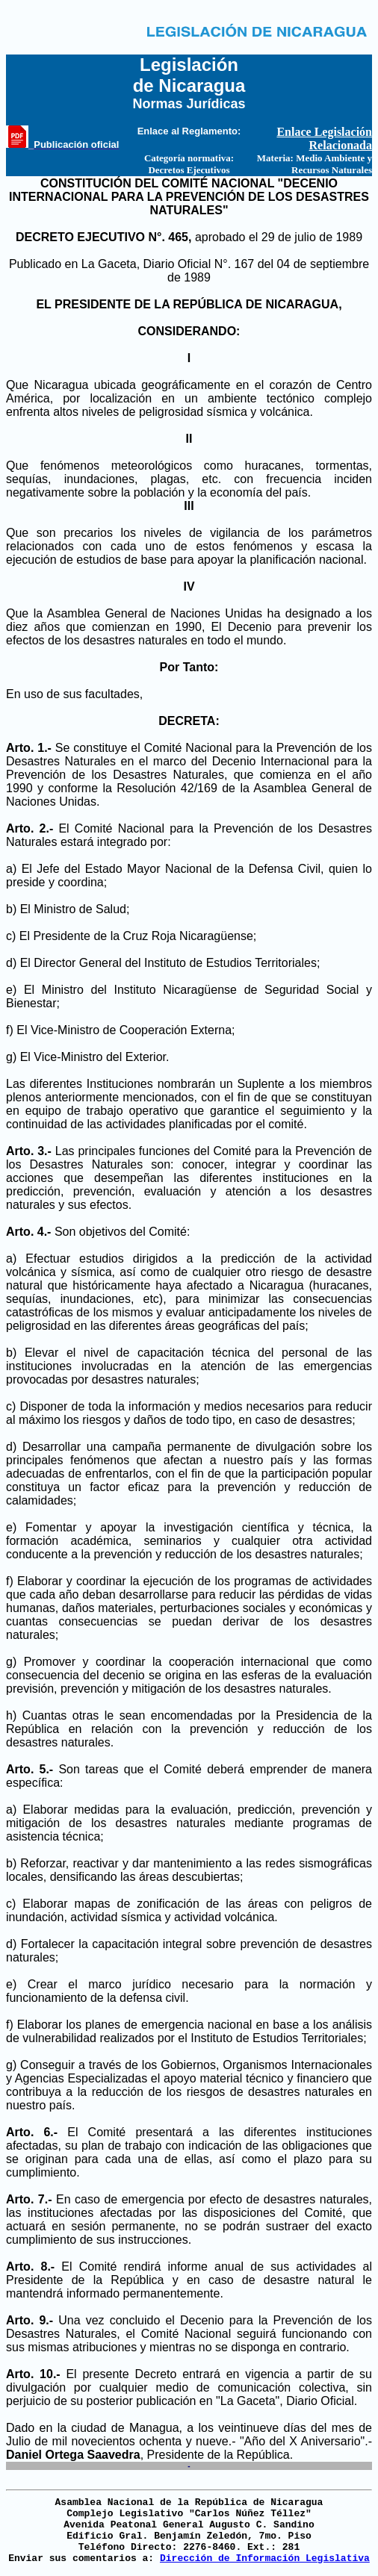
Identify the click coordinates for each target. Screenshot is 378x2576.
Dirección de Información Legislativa (265, 2558)
